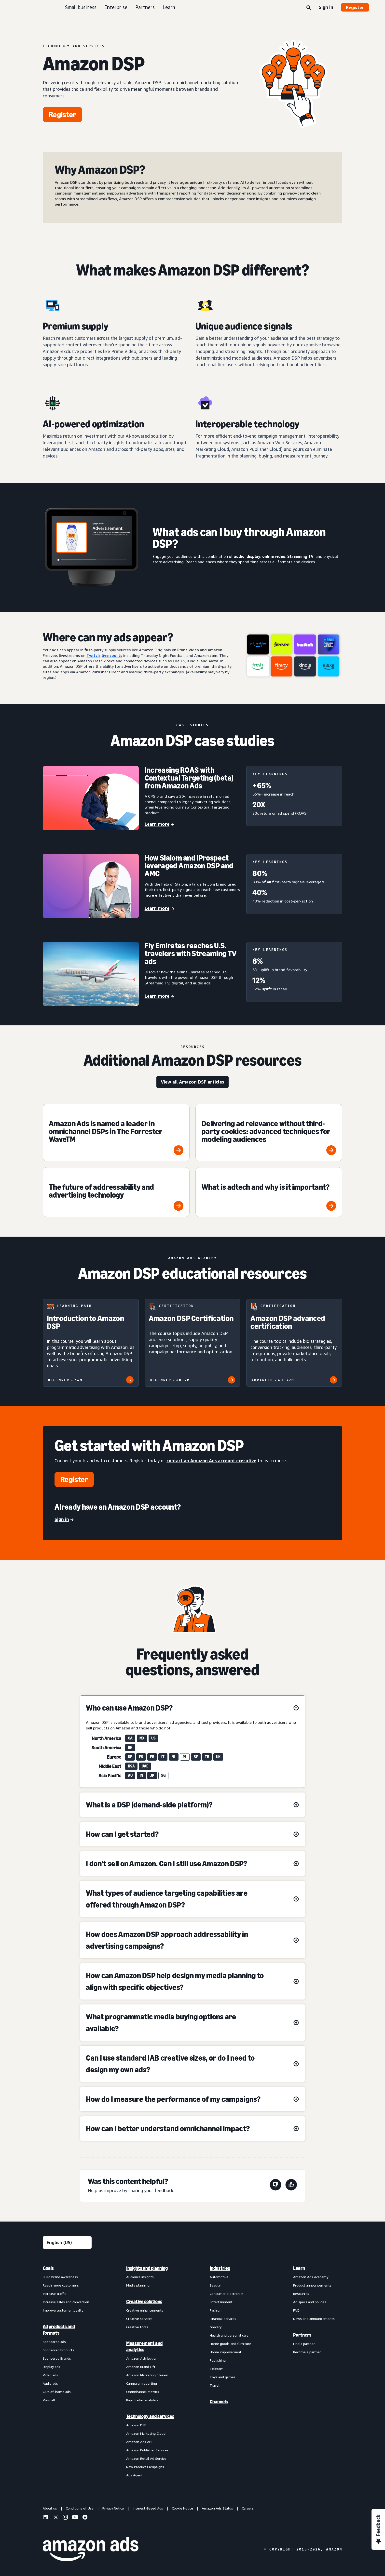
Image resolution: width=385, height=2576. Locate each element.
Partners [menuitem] (302, 2335)
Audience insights (140, 2277)
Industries (220, 2268)
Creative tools (137, 2327)
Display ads (51, 2367)
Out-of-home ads (57, 2392)
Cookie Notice (182, 2508)
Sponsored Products (58, 2350)
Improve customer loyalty (63, 2310)
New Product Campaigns (145, 2467)
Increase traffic (54, 2293)
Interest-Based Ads (148, 2508)
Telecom (216, 2369)
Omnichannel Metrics (142, 2392)
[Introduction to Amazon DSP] (91, 1343)
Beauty (215, 2285)
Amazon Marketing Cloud (145, 2433)
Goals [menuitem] (48, 2268)
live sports (112, 655)
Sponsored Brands (57, 2358)
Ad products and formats (59, 2330)
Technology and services (150, 2416)
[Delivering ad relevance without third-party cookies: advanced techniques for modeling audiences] (268, 1132)
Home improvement (225, 2352)
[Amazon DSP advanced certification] (294, 1343)
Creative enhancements (144, 2310)
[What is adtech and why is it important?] (268, 1192)
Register (355, 7)
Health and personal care (229, 2335)
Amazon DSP (136, 2425)
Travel (215, 2385)
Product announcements (312, 2285)
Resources (301, 2293)
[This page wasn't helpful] (275, 2185)
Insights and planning (147, 2268)
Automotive (219, 2277)
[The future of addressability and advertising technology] (116, 1192)
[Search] (308, 7)
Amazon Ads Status (217, 2508)
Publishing (218, 2360)
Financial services (223, 2318)
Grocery (215, 2327)
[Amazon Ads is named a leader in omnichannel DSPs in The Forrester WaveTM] (116, 1132)
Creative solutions (144, 2301)
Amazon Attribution (141, 2358)
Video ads (50, 2375)
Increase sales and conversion (66, 2302)
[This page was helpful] (291, 2185)
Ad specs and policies (309, 2302)
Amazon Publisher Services (147, 2450)
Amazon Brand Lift (140, 2367)
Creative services (139, 2318)
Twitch (93, 655)
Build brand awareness (60, 2277)
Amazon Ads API (139, 2442)
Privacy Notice (113, 2508)
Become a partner (307, 2352)
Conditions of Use (80, 2508)
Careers (248, 2508)
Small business (80, 7)
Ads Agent (134, 2475)
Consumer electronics (227, 2293)
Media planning (138, 2285)
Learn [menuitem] (299, 2268)
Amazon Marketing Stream (147, 2375)
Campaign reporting (141, 2383)
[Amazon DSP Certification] (193, 1343)
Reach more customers (61, 2285)
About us (50, 2508)
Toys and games (222, 2377)
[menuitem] (67, 2371)
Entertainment (221, 2302)
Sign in (326, 7)
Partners (145, 7)
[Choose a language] (67, 2242)
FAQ (296, 2310)
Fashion (215, 2310)
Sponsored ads (54, 2342)
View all (49, 2400)
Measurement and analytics (144, 2346)
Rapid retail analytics (142, 2400)
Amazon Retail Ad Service (146, 2458)
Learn (169, 7)
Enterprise (115, 7)
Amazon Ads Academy (310, 2277)
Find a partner (304, 2343)
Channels (219, 2402)
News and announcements (314, 2318)
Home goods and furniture (230, 2343)
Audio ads (50, 2383)
